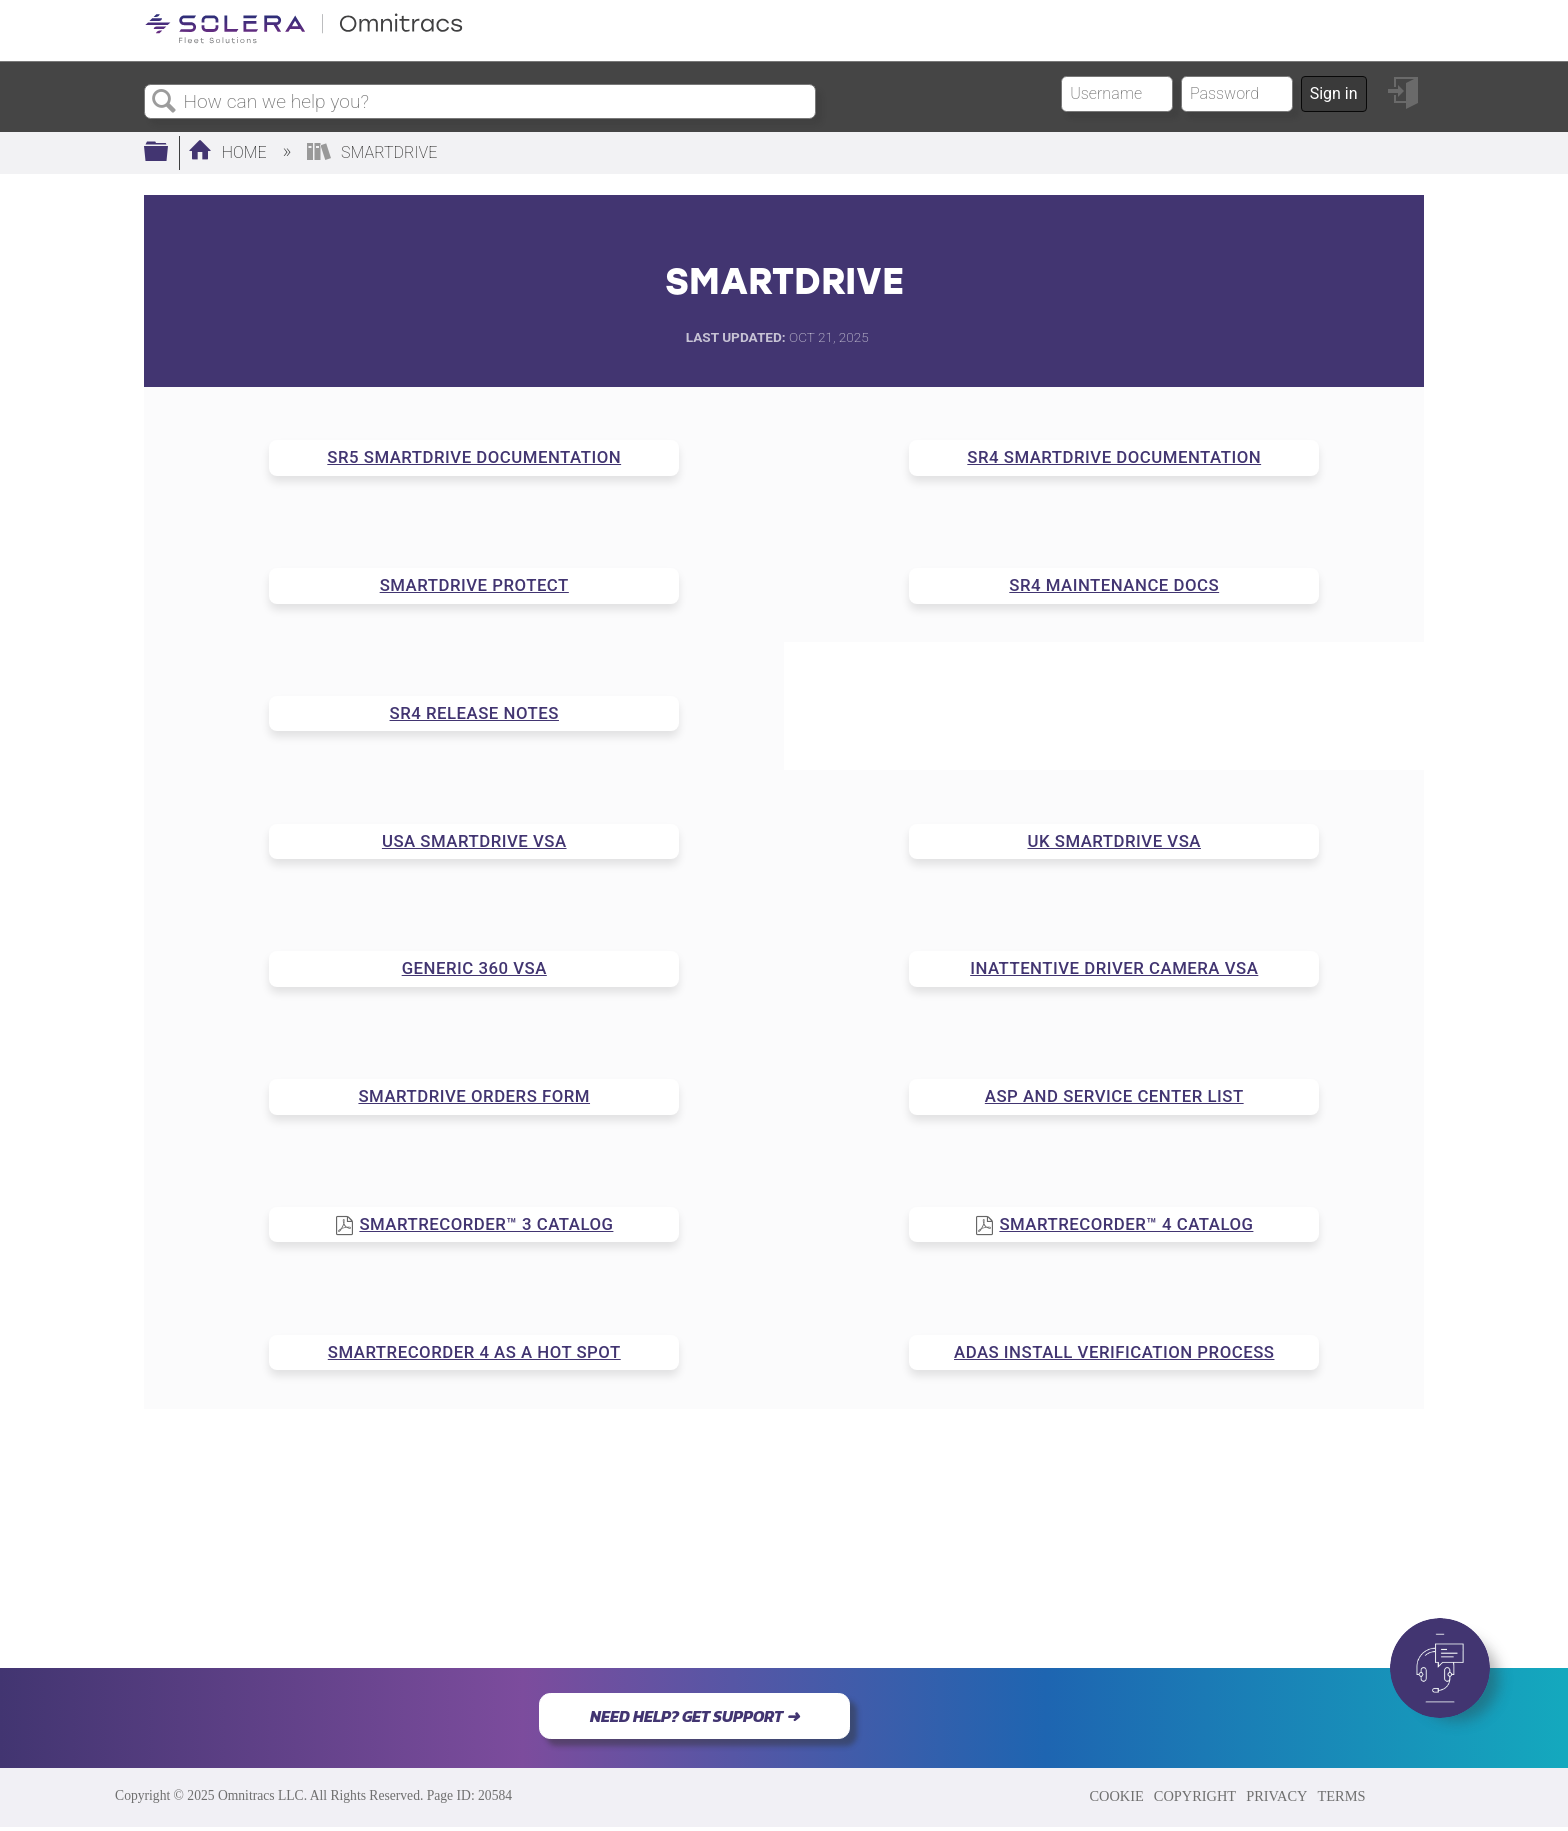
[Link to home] (304, 39)
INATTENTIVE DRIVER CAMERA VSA (1114, 968)
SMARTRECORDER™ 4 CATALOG (1126, 1224)
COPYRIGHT (1195, 1796)
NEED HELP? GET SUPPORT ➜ (694, 1716)
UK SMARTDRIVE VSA (1114, 841)
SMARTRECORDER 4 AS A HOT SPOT (474, 1352)
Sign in (1334, 93)
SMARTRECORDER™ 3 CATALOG (486, 1224)
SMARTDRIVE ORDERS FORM (474, 1096)
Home (229, 152)
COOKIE (1116, 1796)
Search (164, 102)
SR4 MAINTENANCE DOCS (1114, 585)
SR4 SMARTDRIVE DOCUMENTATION (1114, 457)
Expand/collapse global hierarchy (169, 153)
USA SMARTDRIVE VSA (474, 841)
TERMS (1341, 1796)
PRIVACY (1276, 1796)
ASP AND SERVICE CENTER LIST (1114, 1096)
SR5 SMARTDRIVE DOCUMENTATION (474, 457)
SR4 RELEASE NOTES (474, 713)
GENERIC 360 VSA (474, 968)
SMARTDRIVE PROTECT (474, 585)
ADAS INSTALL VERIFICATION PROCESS (1114, 1352)
